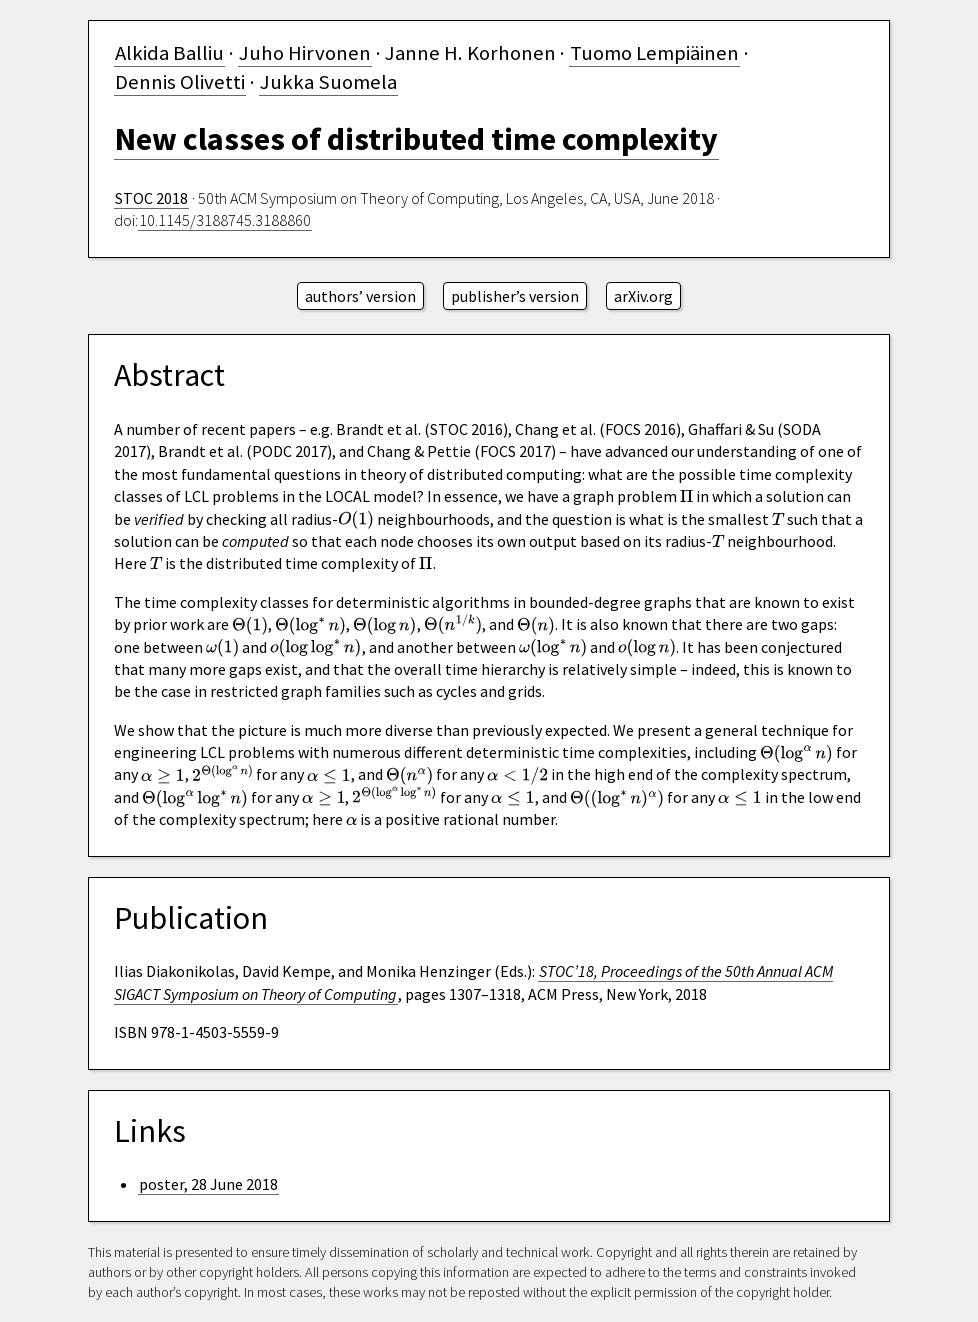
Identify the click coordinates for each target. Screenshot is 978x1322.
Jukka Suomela (328, 82)
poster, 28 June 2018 (208, 1184)
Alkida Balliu (169, 53)
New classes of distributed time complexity (416, 139)
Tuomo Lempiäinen (654, 53)
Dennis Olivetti (180, 82)
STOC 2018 (151, 198)
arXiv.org (643, 296)
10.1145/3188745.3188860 (225, 220)
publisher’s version (515, 296)
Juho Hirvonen (305, 53)
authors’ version (360, 296)
